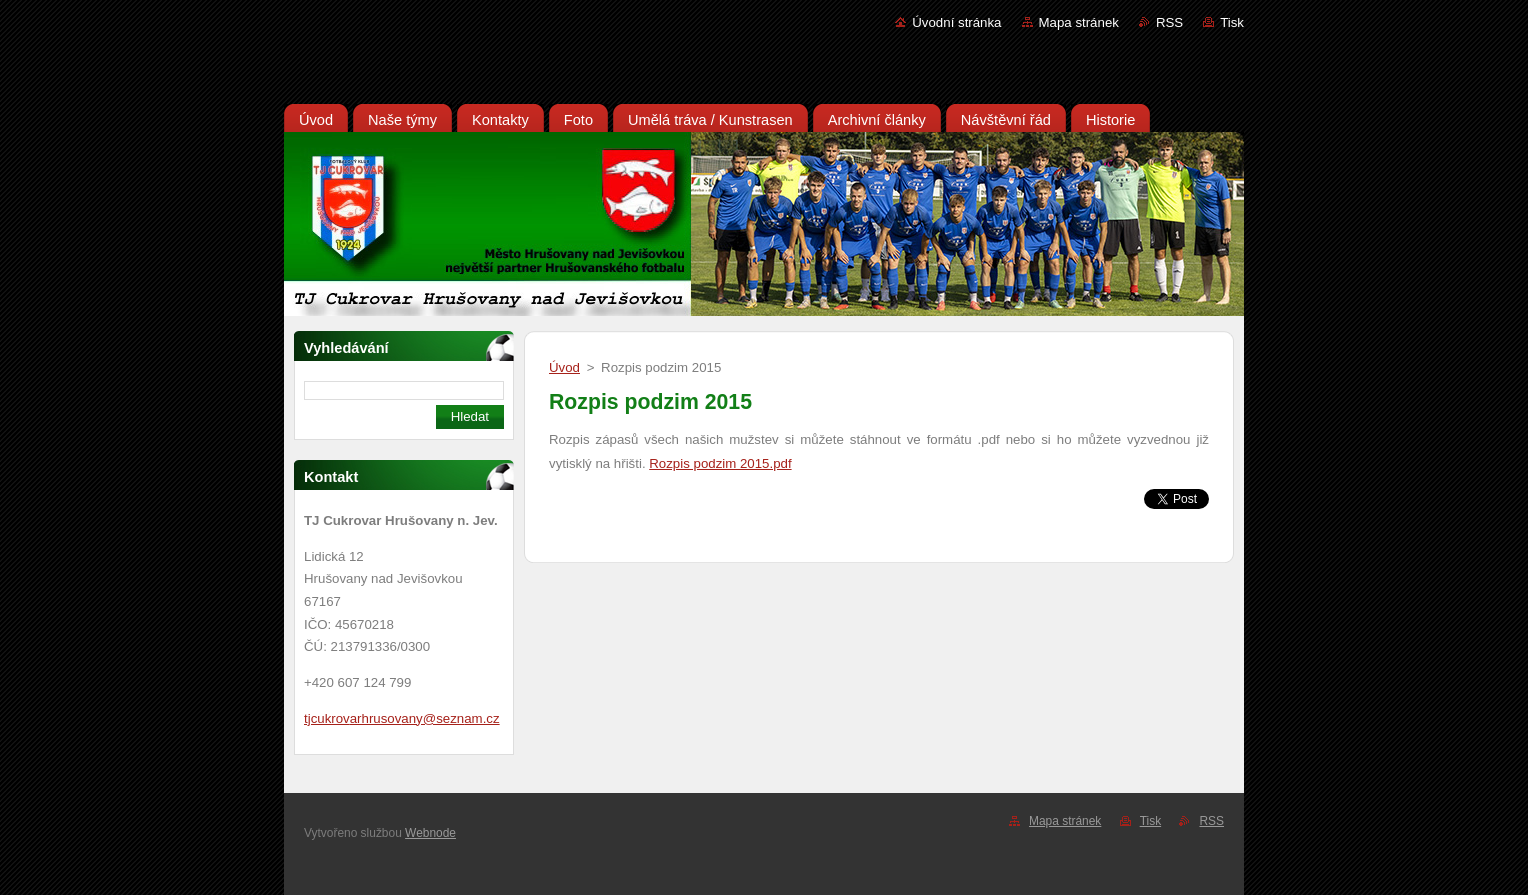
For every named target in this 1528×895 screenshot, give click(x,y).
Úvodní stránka (956, 22)
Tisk (1232, 22)
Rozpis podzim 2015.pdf (720, 463)
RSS (1169, 22)
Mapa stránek (1079, 22)
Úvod (564, 367)
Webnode (430, 833)
